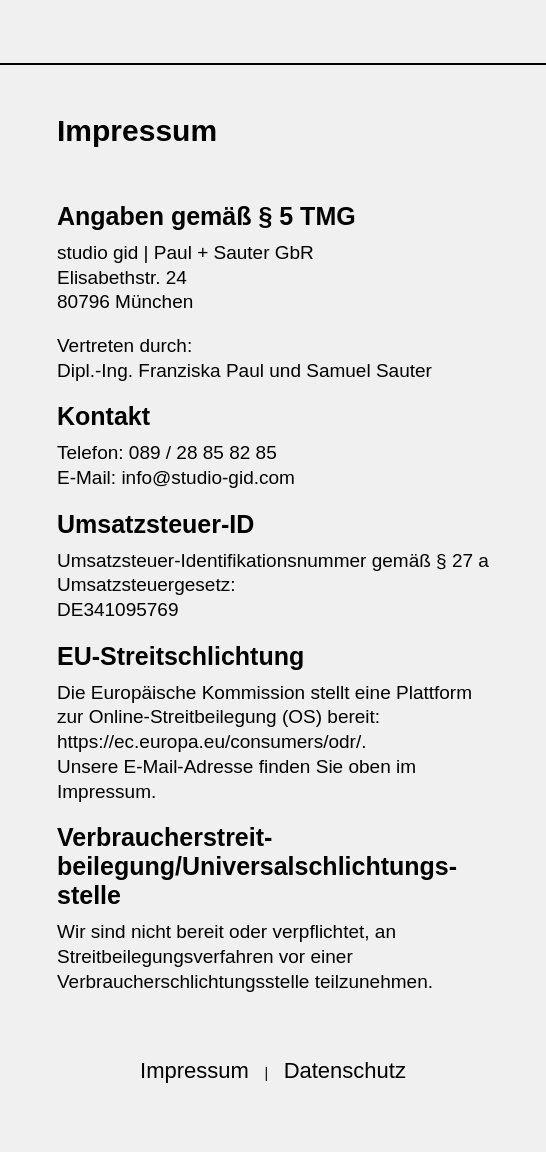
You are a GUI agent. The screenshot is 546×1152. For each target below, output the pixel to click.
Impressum (194, 1070)
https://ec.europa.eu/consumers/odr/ (209, 741)
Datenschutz (345, 1070)
